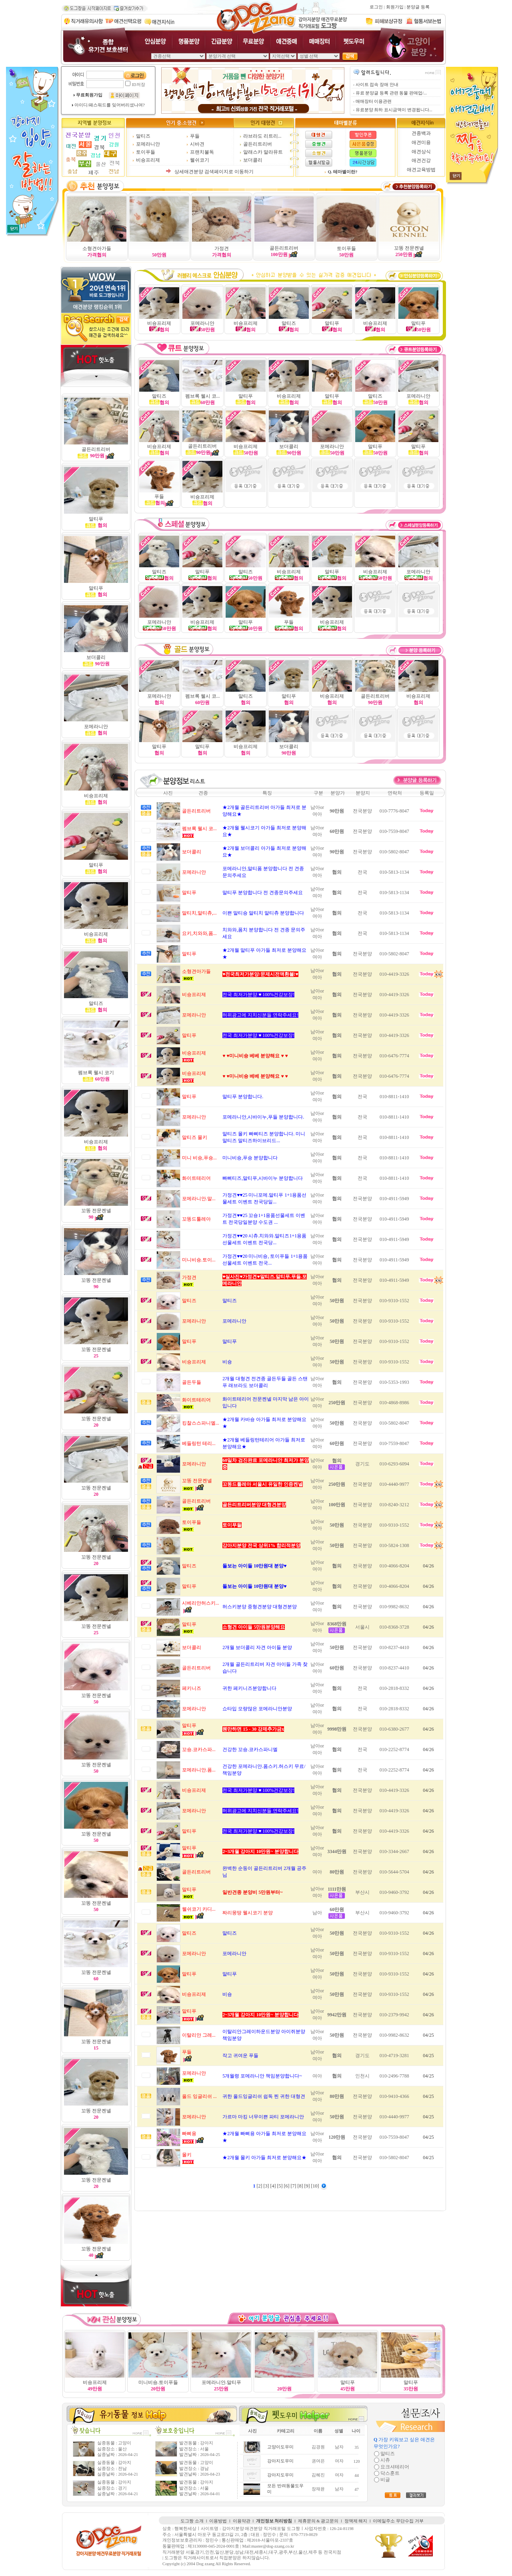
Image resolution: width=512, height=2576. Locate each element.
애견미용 (421, 142)
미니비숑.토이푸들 (158, 2382)
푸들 (195, 136)
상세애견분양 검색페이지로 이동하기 (214, 171)
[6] (287, 2186)
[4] (273, 2186)
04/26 (428, 1566)
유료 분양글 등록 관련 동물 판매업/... (391, 93)
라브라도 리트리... (262, 136)
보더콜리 (252, 160)
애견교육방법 (421, 169)
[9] (307, 2186)
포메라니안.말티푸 (221, 2382)
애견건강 (421, 160)
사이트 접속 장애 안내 (377, 84)
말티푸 (96, 588)
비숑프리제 (148, 160)
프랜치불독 (202, 152)
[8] (301, 2186)
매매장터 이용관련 (374, 101)
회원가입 (395, 7)
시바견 (197, 144)
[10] (315, 2186)
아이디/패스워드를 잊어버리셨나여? (109, 105)
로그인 (376, 7)
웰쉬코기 (199, 160)
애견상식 (421, 151)
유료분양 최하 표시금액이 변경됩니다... (394, 110)
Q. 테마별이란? (343, 172)
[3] (267, 2186)
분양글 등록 (418, 7)
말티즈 (143, 136)
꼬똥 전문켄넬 (409, 248)
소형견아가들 (96, 248)
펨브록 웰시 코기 (96, 1072)
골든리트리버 (257, 144)
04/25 (428, 2035)
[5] (280, 2186)
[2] (260, 2186)
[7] (294, 2186)
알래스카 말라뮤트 (263, 152)
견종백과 (421, 133)
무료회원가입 (89, 95)
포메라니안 (148, 144)
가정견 (221, 248)
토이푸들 (145, 152)
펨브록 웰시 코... (202, 396)
